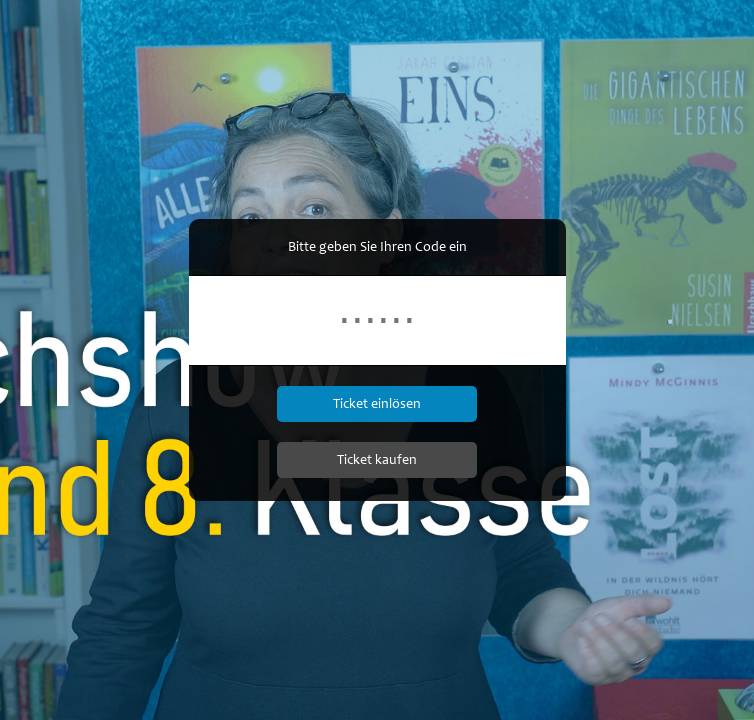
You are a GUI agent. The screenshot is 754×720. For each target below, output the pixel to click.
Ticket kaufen (377, 459)
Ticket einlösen (377, 403)
